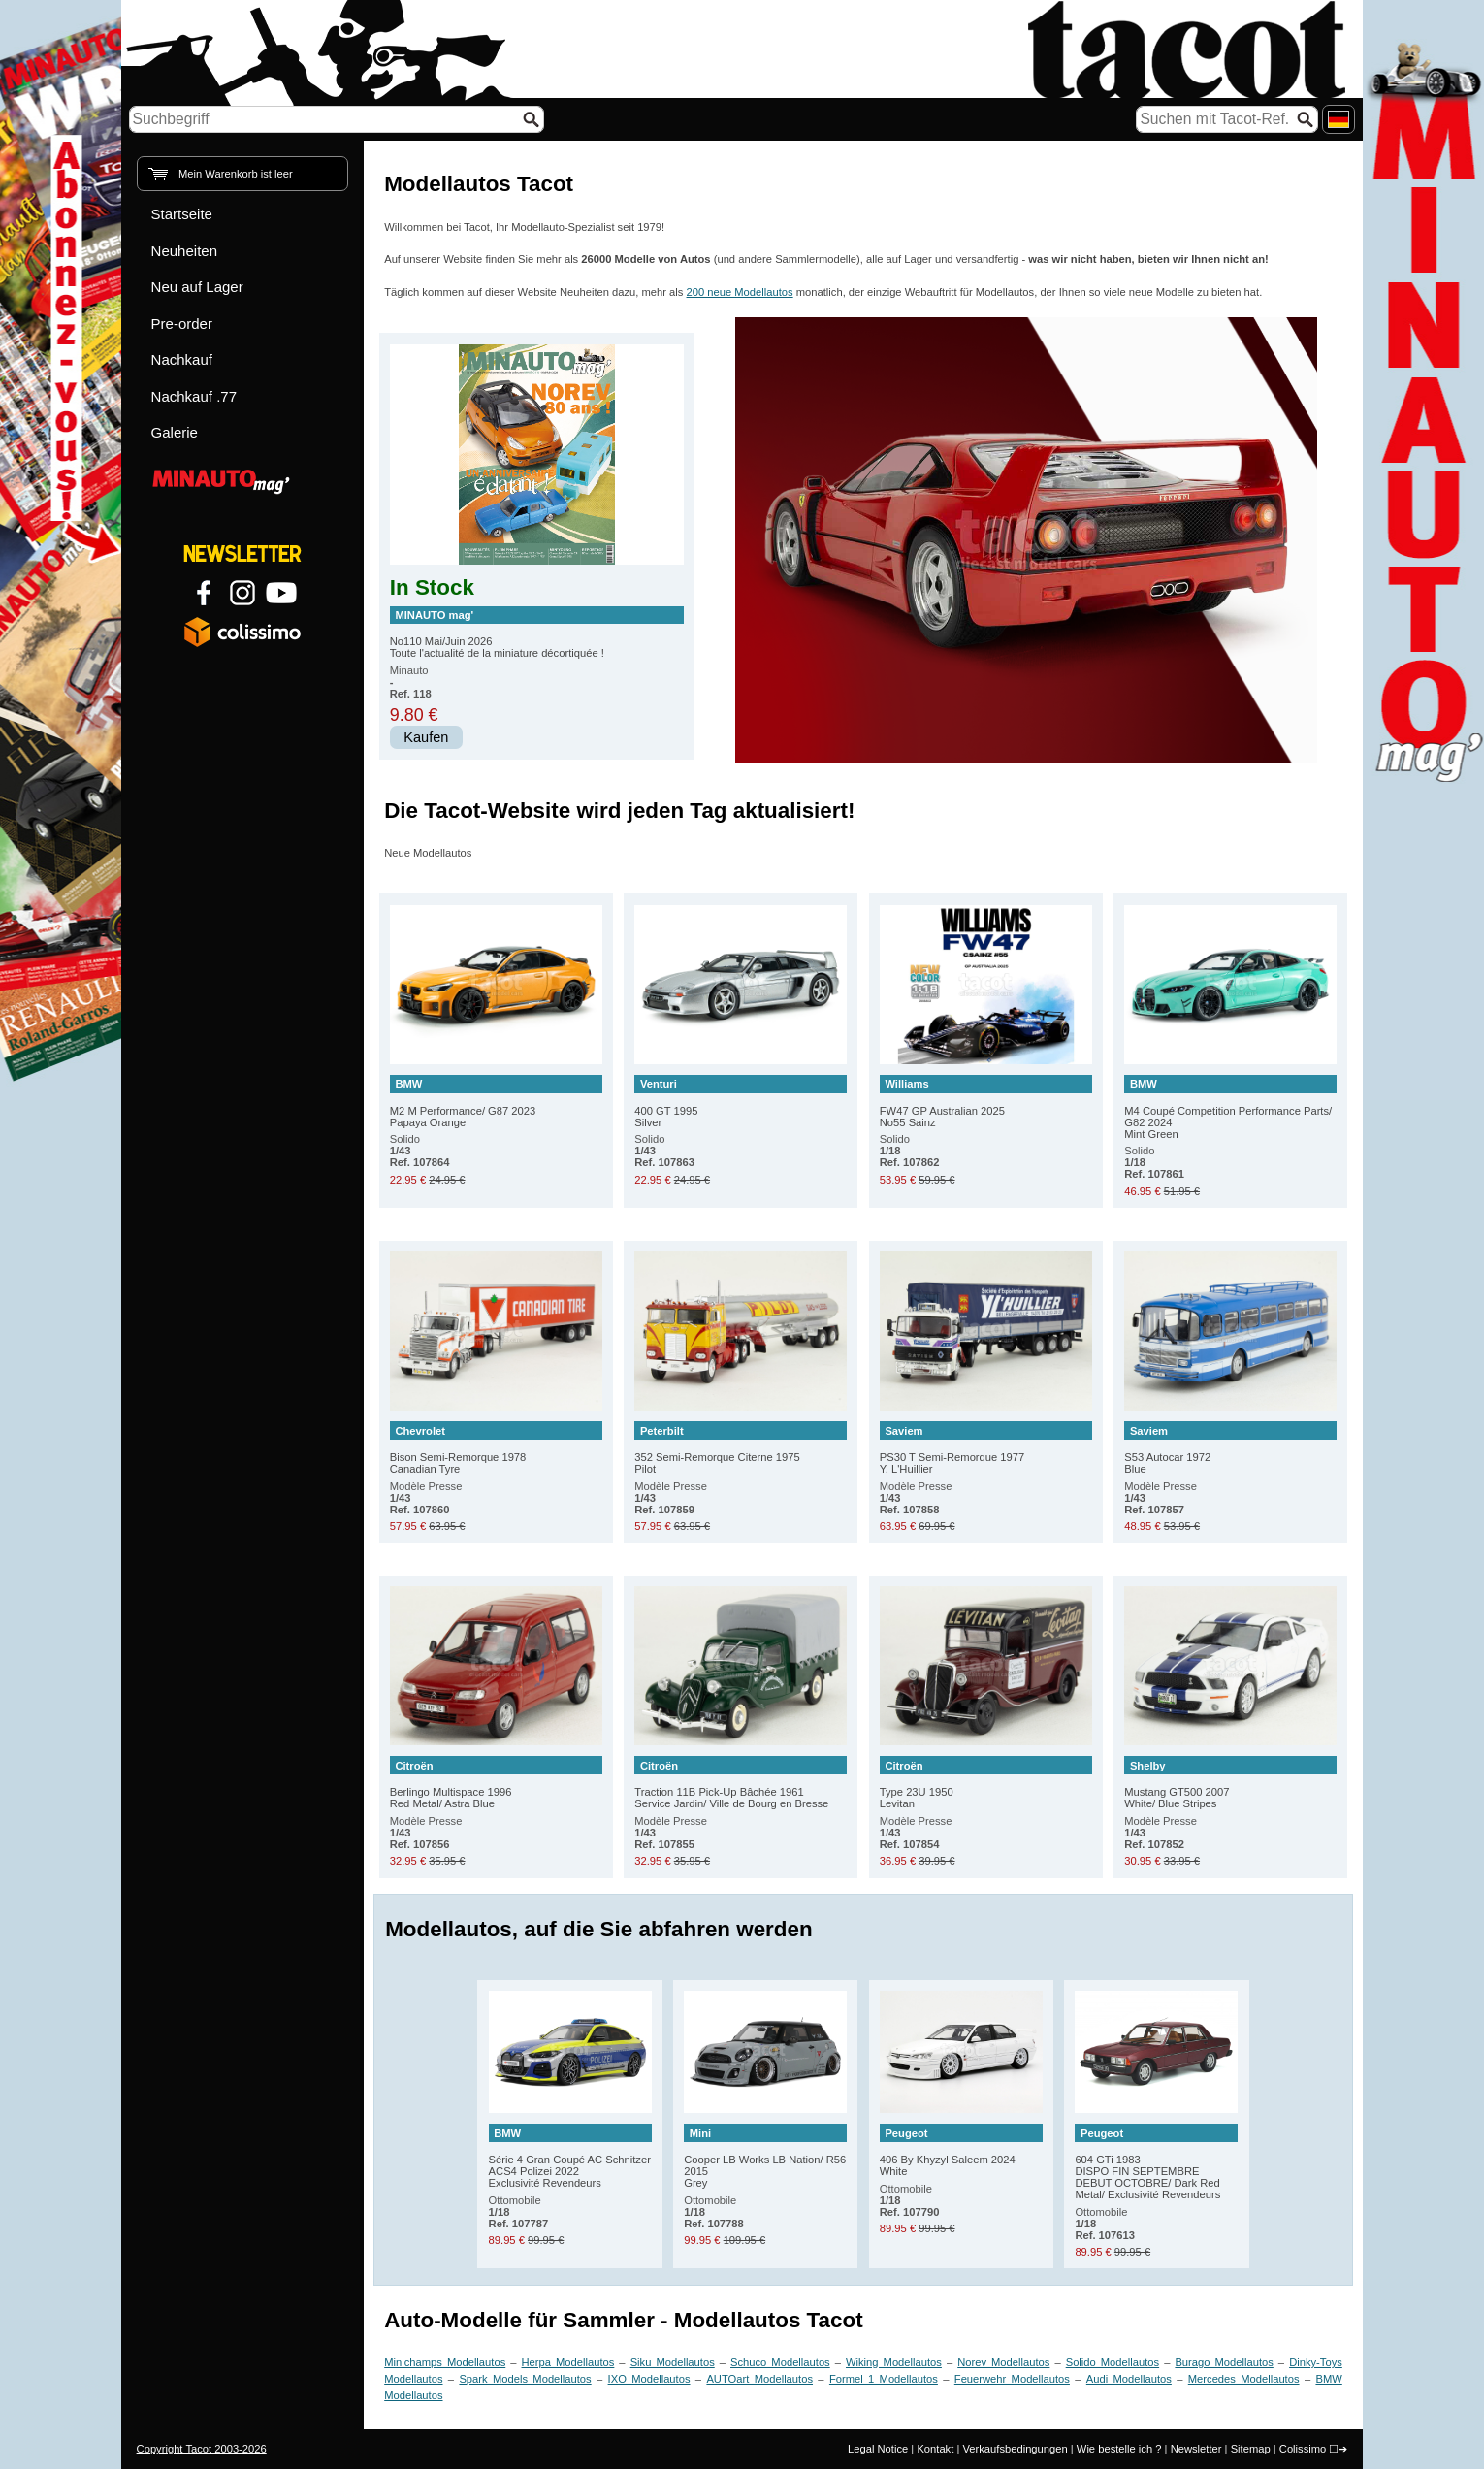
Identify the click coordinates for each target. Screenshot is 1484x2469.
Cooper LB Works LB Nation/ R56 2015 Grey (765, 2156)
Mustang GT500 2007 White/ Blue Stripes (1230, 1782)
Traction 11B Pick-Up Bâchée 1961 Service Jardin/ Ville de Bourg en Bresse (740, 1782)
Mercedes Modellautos (1244, 2379)
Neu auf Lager (197, 286)
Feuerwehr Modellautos (1012, 2379)
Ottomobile (519, 2211)
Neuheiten (184, 251)
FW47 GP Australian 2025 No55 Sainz (986, 1101)
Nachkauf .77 (194, 396)
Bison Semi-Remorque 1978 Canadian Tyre (496, 1448)
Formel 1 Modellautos (883, 2379)
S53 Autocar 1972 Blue (1230, 1448)
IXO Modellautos (649, 2379)
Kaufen (425, 737)
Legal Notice (878, 2448)
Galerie (174, 432)
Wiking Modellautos (894, 2362)
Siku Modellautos (672, 2362)
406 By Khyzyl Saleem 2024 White (961, 2150)
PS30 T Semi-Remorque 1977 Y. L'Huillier (986, 1448)
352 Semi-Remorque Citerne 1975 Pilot (740, 1448)
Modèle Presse (426, 1497)
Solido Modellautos (1112, 2362)
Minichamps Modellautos (444, 2362)
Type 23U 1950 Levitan (986, 1782)
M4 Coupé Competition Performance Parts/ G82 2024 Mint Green (1230, 1107)
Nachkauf (181, 359)
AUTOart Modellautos (759, 2379)
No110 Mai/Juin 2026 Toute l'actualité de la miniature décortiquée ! (537, 633)
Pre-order (181, 323)
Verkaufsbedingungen (1014, 2448)
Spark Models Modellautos (525, 2379)
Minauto (411, 682)
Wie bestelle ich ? (1119, 2448)
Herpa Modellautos (568, 2362)
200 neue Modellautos (740, 292)
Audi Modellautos (1129, 2379)
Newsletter (1196, 2448)
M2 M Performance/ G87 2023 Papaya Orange (496, 1101)
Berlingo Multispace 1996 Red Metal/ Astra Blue (496, 1782)
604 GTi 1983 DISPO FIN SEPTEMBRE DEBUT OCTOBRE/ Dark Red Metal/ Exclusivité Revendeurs (1156, 2162)
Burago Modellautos (1224, 2362)
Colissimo (1303, 2448)
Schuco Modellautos (780, 2362)
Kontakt (935, 2448)
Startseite (181, 214)
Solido (420, 1150)
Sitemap (1251, 2448)
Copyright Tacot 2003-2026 (202, 2448)
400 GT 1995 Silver (740, 1101)
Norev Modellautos (1003, 2362)
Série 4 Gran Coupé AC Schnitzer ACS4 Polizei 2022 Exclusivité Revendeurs (570, 2156)
